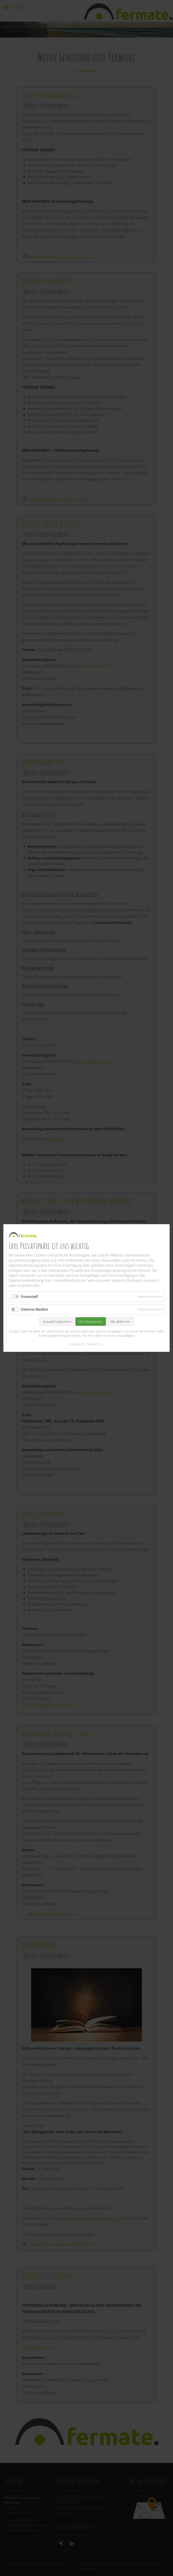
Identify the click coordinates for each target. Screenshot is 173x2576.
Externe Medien (34, 1309)
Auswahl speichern (57, 1321)
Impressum (77, 1344)
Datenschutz (95, 1344)
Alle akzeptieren (90, 1321)
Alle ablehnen (120, 1321)
